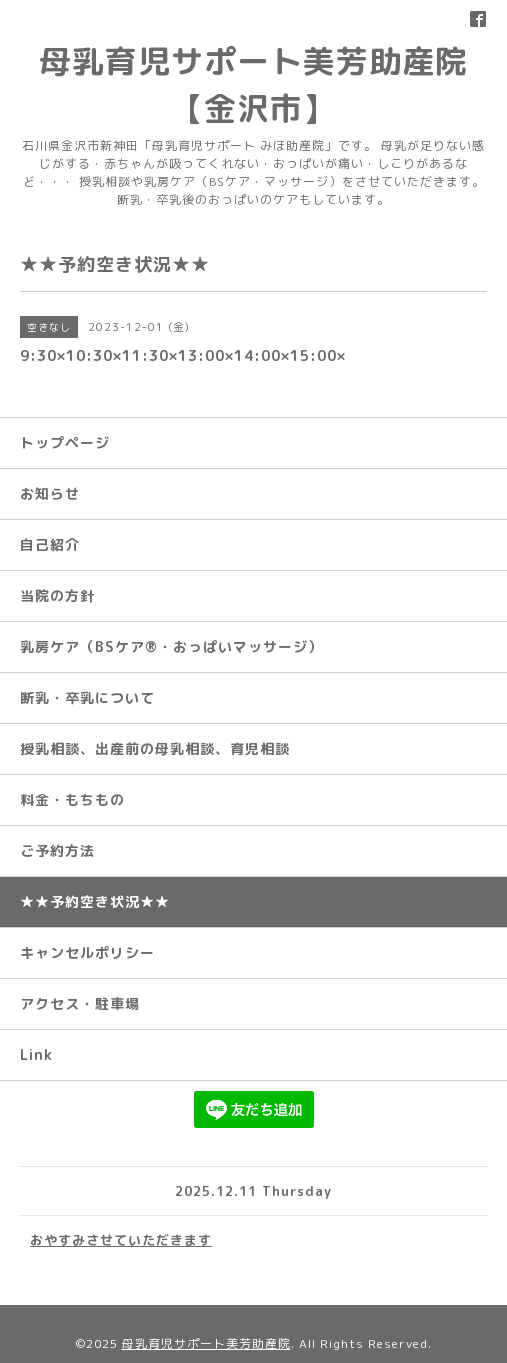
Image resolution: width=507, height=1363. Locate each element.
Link (36, 1054)
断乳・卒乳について (87, 697)
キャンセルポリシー (87, 952)
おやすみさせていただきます (121, 1240)
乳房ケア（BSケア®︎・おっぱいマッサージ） (171, 646)
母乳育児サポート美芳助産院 (206, 1343)
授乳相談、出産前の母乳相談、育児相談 (155, 748)
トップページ (65, 442)
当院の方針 (57, 595)
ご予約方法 (57, 850)
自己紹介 (50, 544)
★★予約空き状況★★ (95, 901)
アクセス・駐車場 (80, 1003)
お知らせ (50, 493)
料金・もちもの (72, 799)
